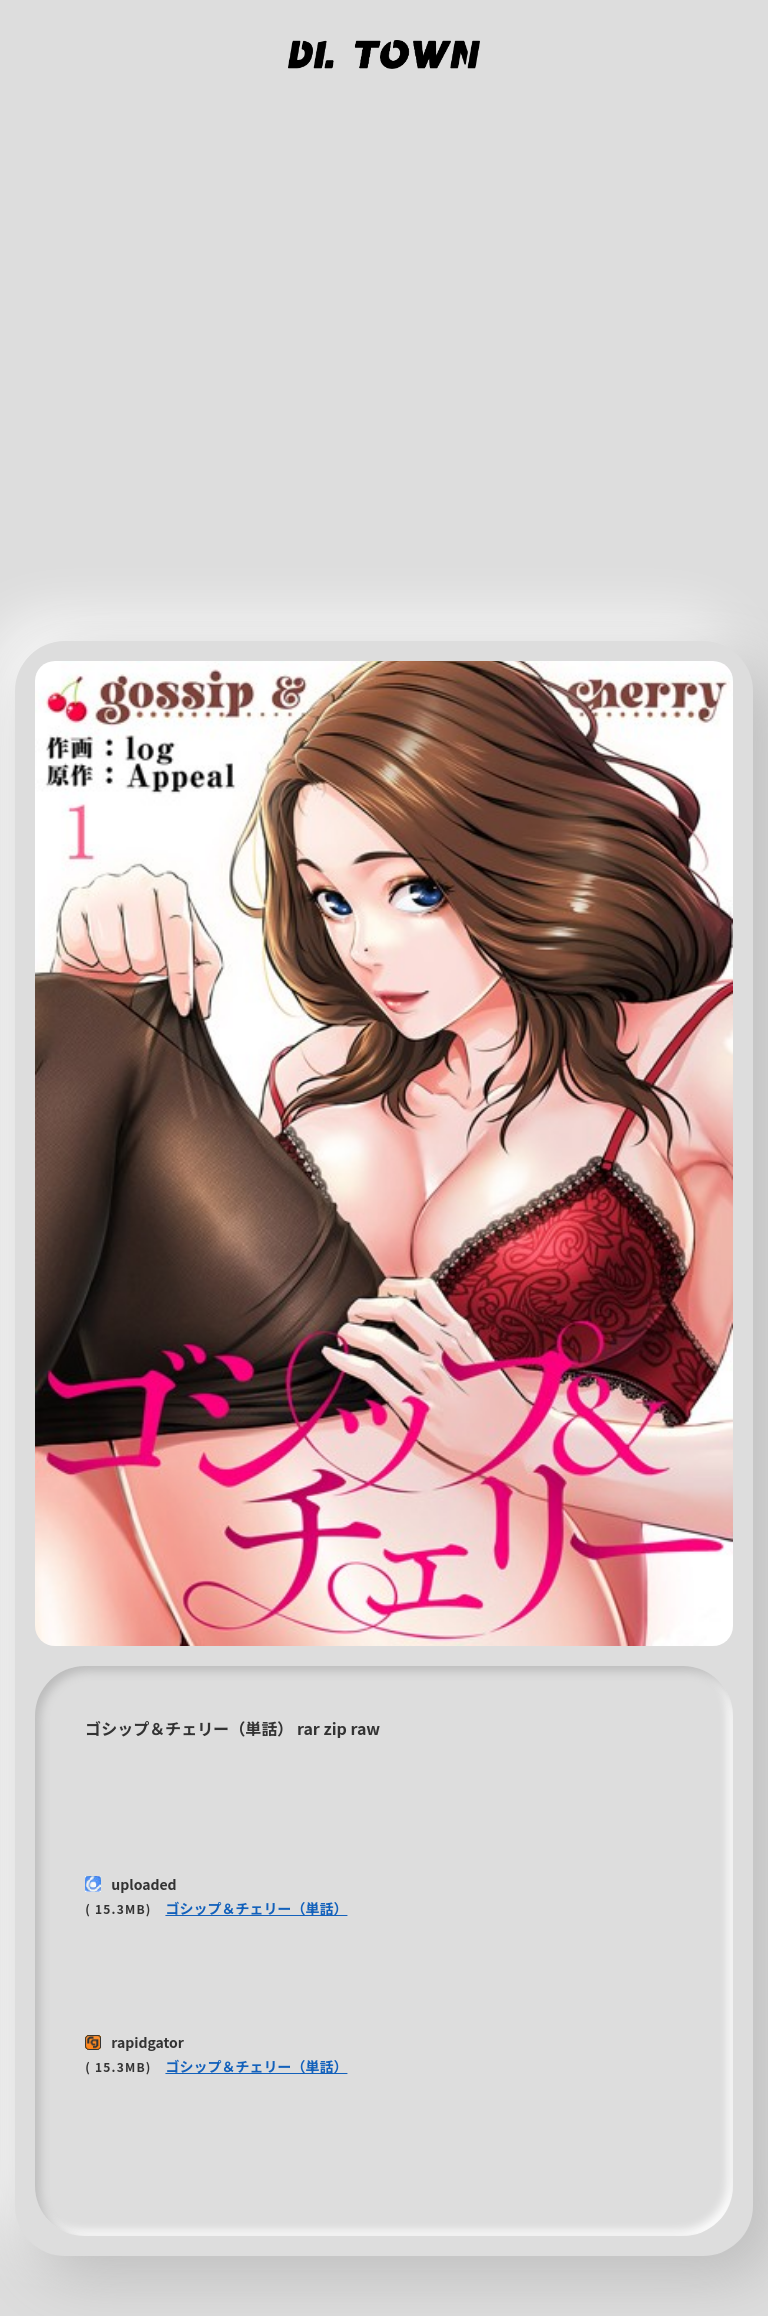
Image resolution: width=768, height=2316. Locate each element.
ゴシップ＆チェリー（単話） (256, 1908)
